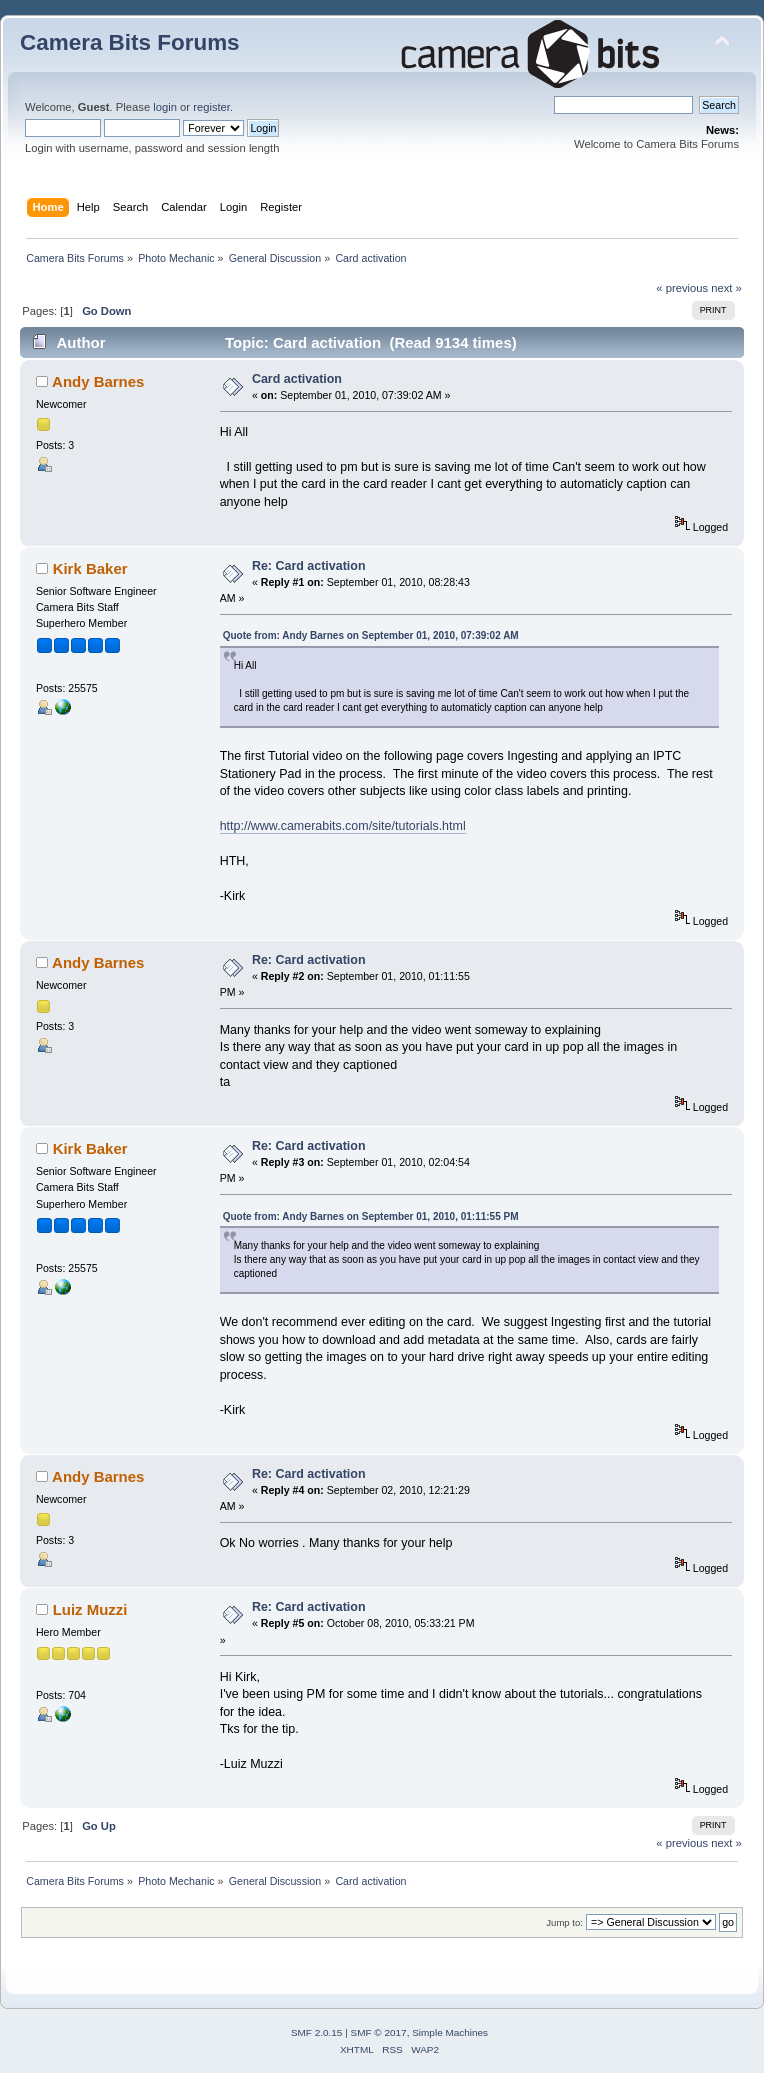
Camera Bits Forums (130, 42)
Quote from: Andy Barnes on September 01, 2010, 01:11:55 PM (371, 1216)
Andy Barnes (98, 381)
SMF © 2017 (379, 2032)
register (211, 107)
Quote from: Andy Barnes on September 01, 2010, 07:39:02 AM (371, 635)
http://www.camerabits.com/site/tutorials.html (343, 826)
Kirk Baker (90, 568)
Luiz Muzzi (90, 1609)
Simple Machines (450, 2032)
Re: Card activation (309, 566)
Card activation (297, 379)
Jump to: (564, 1922)
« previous (682, 288)
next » (726, 288)
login (165, 107)
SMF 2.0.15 (317, 2032)
